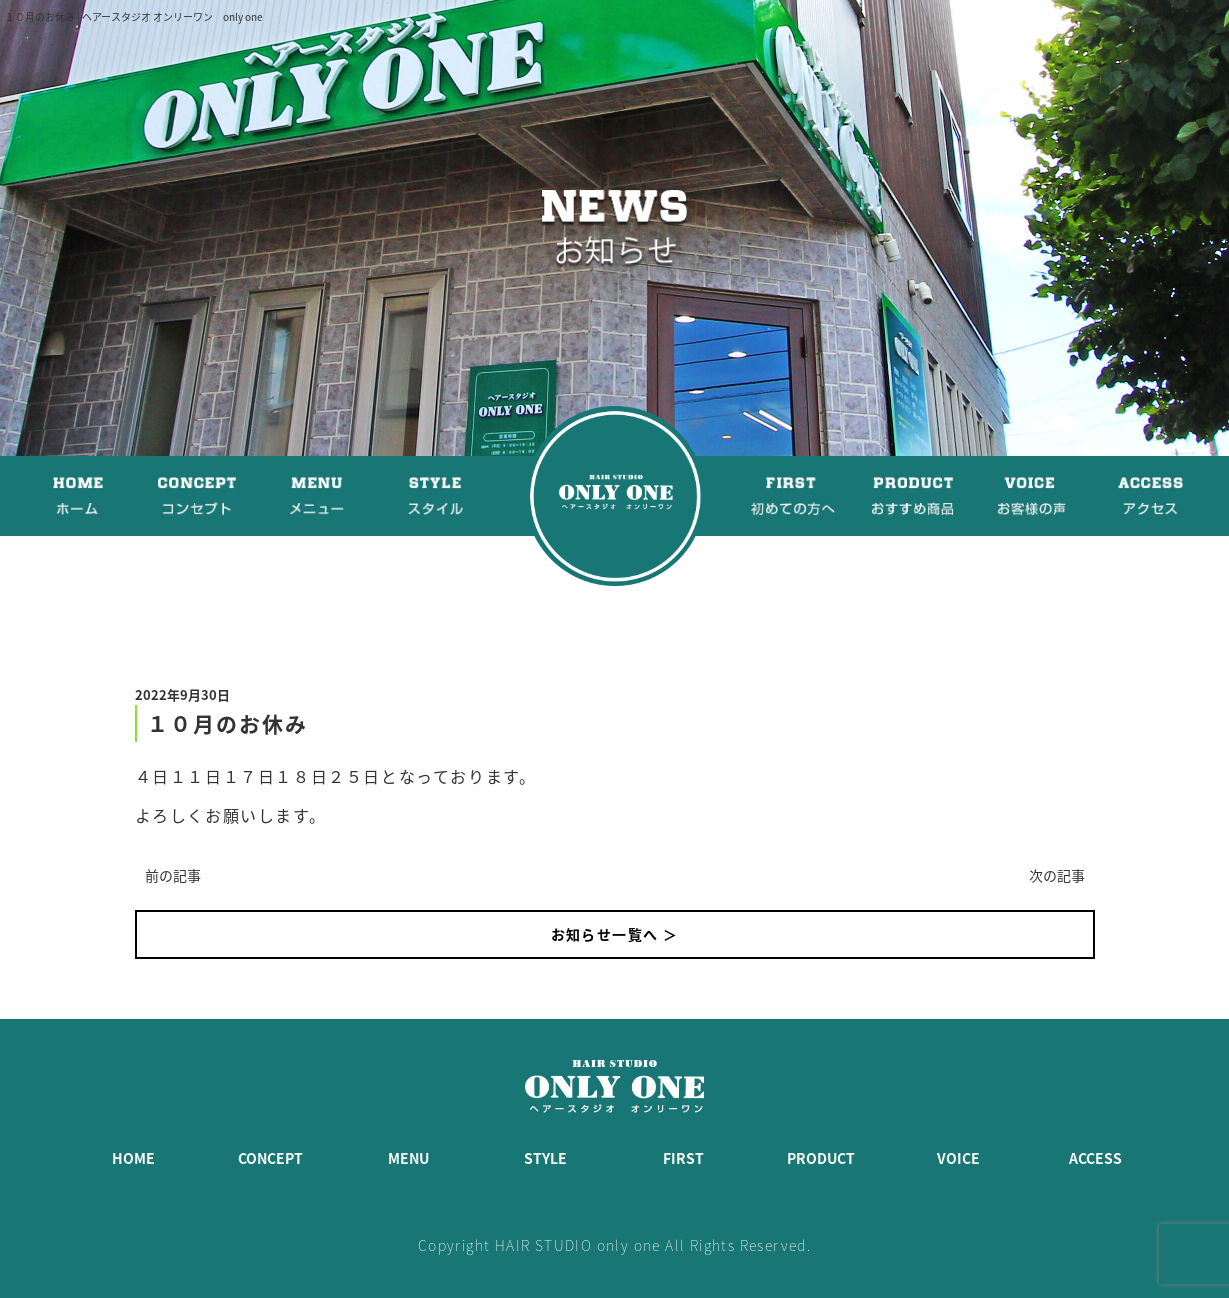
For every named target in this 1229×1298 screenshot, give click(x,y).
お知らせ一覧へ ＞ (615, 934)
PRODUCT (821, 1158)
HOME (133, 1158)
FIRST (683, 1158)
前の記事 (173, 875)
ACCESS (1095, 1158)
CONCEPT (270, 1158)
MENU (408, 1158)
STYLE (545, 1158)
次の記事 (1057, 875)
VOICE (958, 1158)
